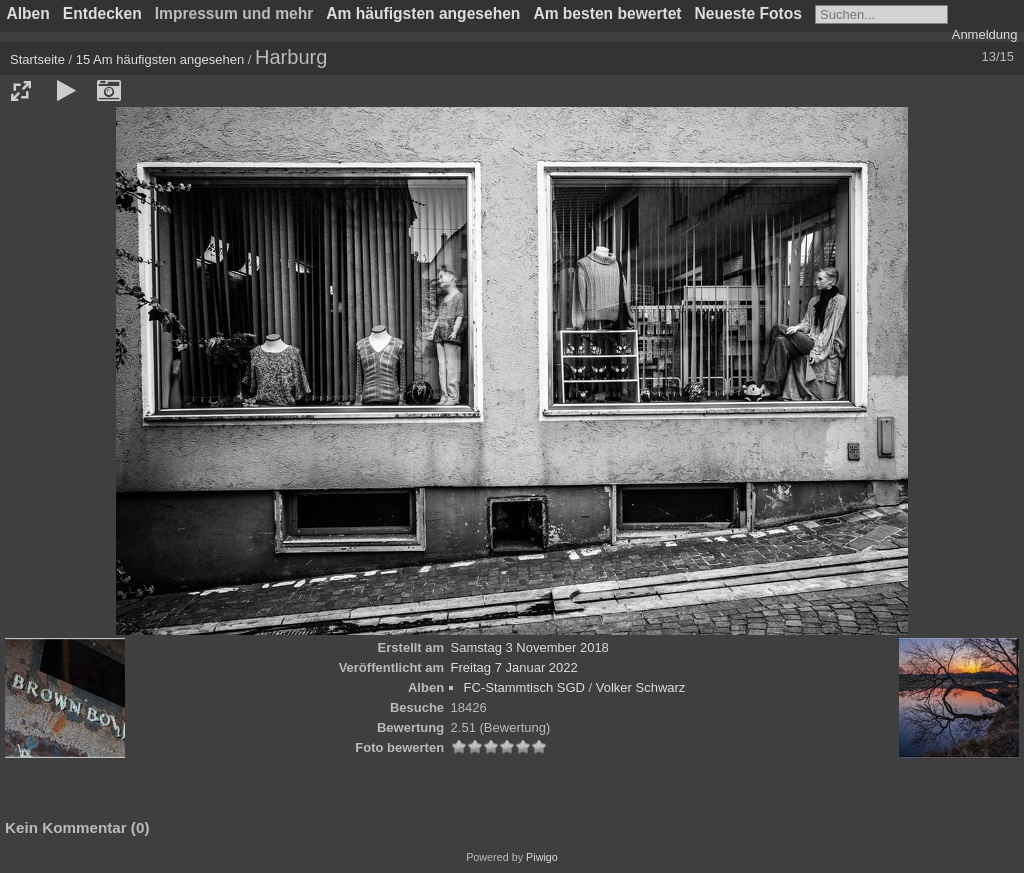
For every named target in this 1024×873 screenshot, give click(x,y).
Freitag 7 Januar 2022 (514, 667)
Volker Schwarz (641, 687)
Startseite (37, 59)
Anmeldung (985, 34)
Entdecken (102, 13)
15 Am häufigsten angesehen (160, 59)
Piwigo (542, 857)
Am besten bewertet (607, 13)
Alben (28, 13)
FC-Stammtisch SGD (524, 687)
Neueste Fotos (748, 13)
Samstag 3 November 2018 (530, 647)
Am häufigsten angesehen (423, 13)
